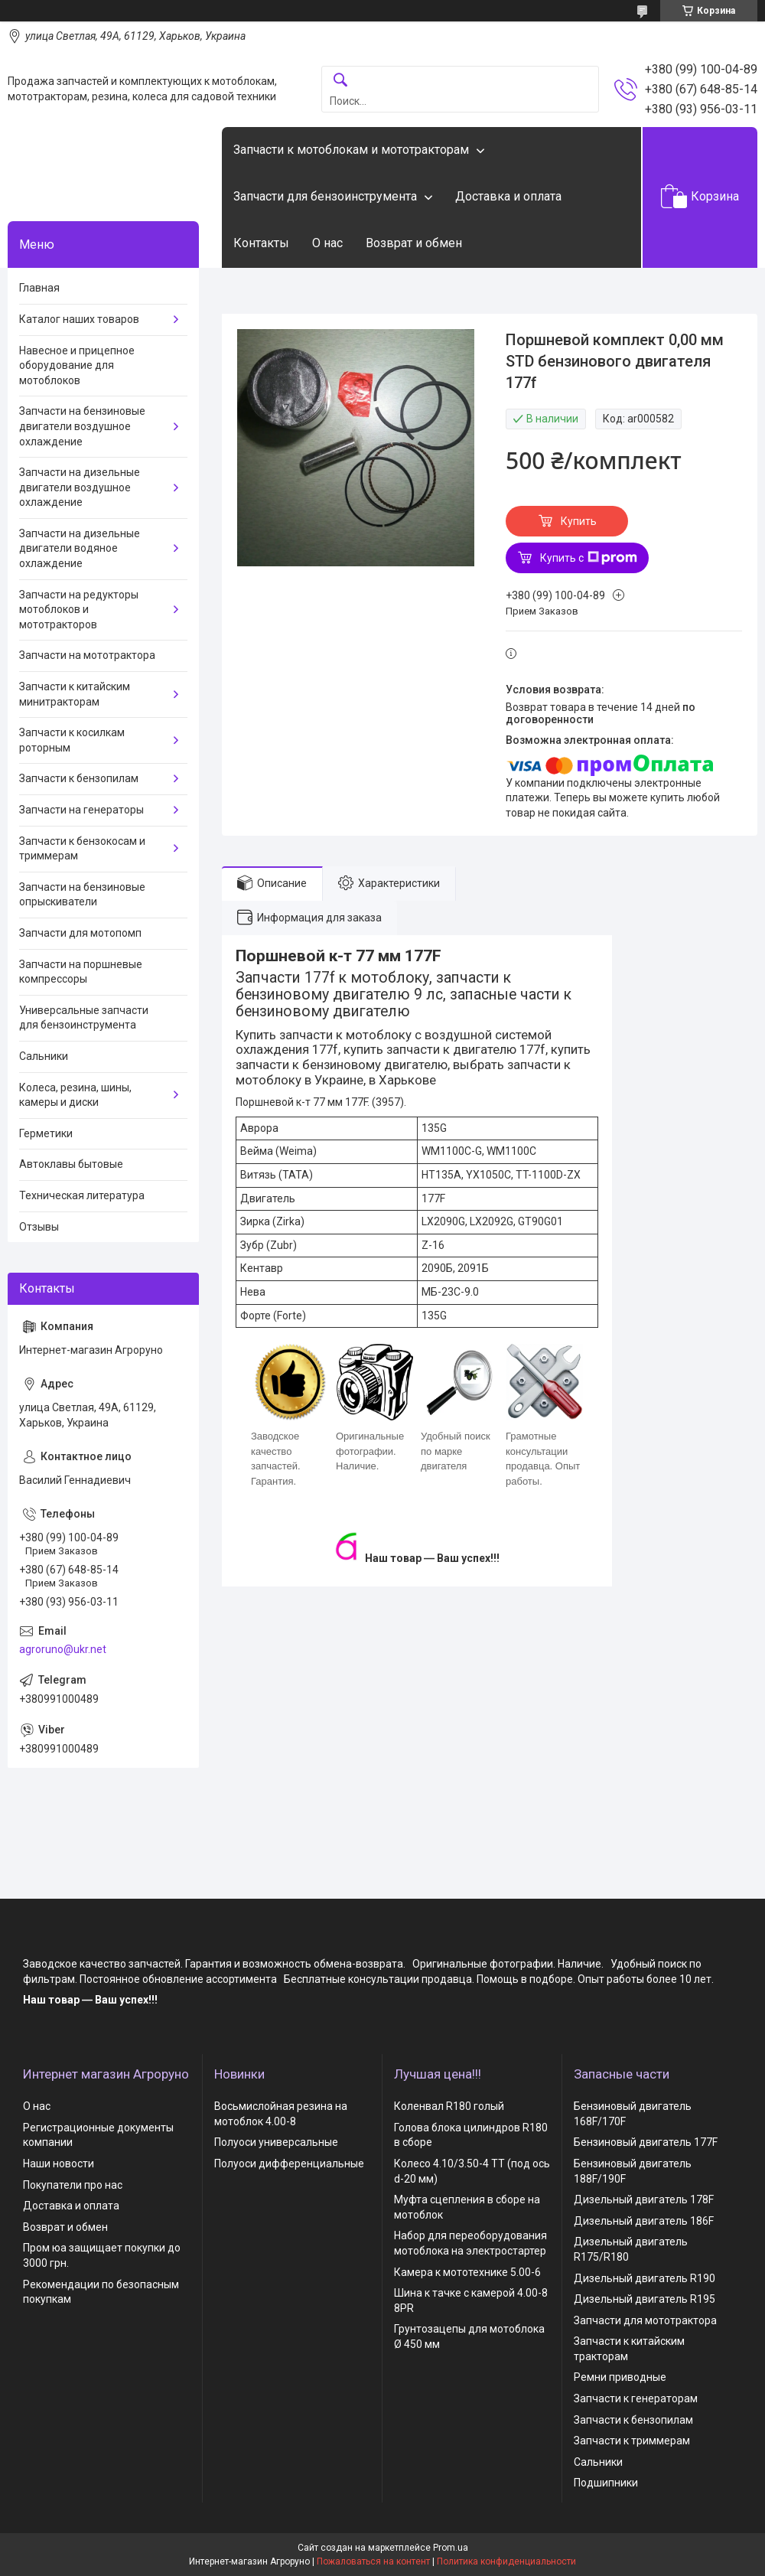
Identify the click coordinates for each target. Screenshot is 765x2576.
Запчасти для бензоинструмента (325, 196)
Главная (39, 288)
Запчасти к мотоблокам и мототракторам (351, 149)
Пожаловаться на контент (373, 2561)
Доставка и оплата (508, 196)
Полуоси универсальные (276, 2142)
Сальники (43, 1056)
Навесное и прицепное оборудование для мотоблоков (77, 365)
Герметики (46, 1133)
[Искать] (340, 81)
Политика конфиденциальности (506, 2561)
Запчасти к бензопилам (78, 778)
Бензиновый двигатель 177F (646, 2142)
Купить (579, 521)
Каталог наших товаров (79, 319)
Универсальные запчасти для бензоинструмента (83, 1018)
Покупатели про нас (72, 2185)
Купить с (588, 558)
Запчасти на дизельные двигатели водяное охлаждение (79, 548)
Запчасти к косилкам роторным (72, 740)
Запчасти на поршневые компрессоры (80, 972)
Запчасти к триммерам (632, 2440)
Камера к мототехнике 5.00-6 (467, 2272)
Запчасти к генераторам (636, 2398)
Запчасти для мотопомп (80, 933)
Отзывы (39, 1227)
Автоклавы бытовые (71, 1164)
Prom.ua (450, 2547)
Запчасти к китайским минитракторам (74, 694)
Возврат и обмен (414, 243)
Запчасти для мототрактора (645, 2320)
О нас (327, 243)
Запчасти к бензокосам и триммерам (82, 848)
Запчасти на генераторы (81, 810)
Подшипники (606, 2483)
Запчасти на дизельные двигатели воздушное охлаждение (79, 487)
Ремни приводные (620, 2377)
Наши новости (58, 2163)
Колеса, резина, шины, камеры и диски (75, 1095)
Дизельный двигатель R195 (644, 2299)
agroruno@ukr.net (62, 1649)
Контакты (261, 243)
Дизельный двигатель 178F (644, 2199)
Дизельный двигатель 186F (644, 2221)
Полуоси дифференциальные (289, 2163)
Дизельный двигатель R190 (644, 2278)
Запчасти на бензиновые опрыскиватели (82, 894)
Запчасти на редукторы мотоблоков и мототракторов (78, 610)
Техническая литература (82, 1195)
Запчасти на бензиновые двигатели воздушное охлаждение (82, 426)
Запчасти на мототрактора (87, 655)
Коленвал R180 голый (449, 2106)
